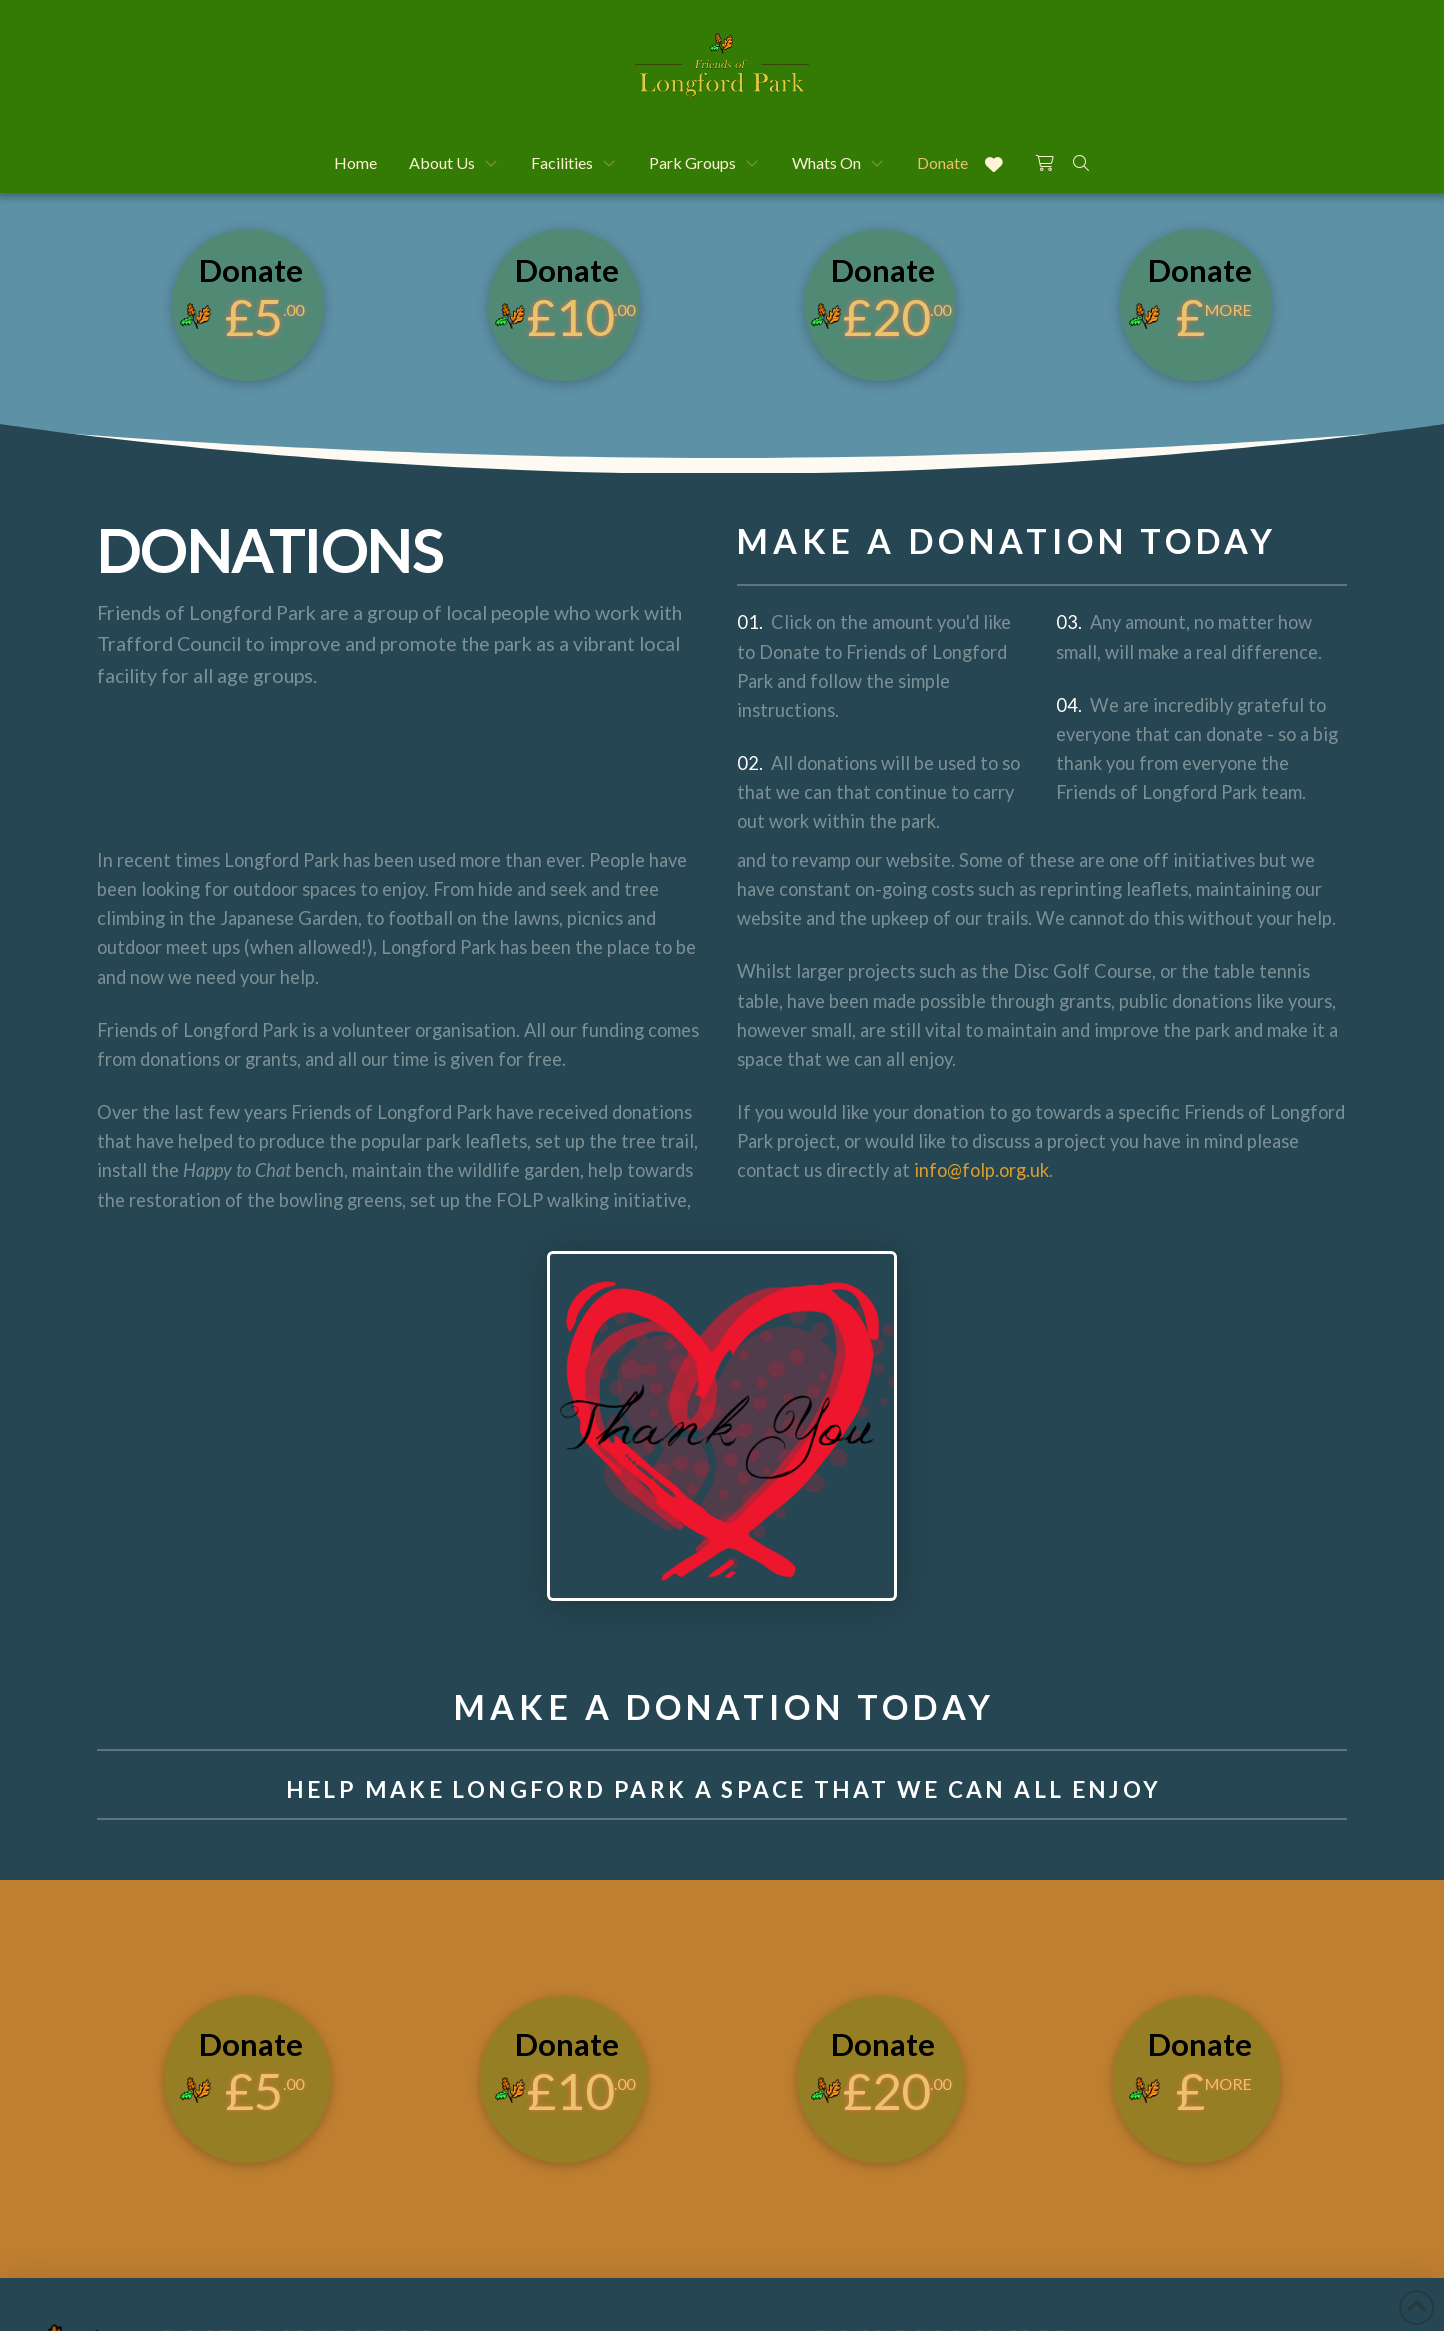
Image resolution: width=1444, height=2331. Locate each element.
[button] (1045, 160)
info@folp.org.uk (979, 1170)
